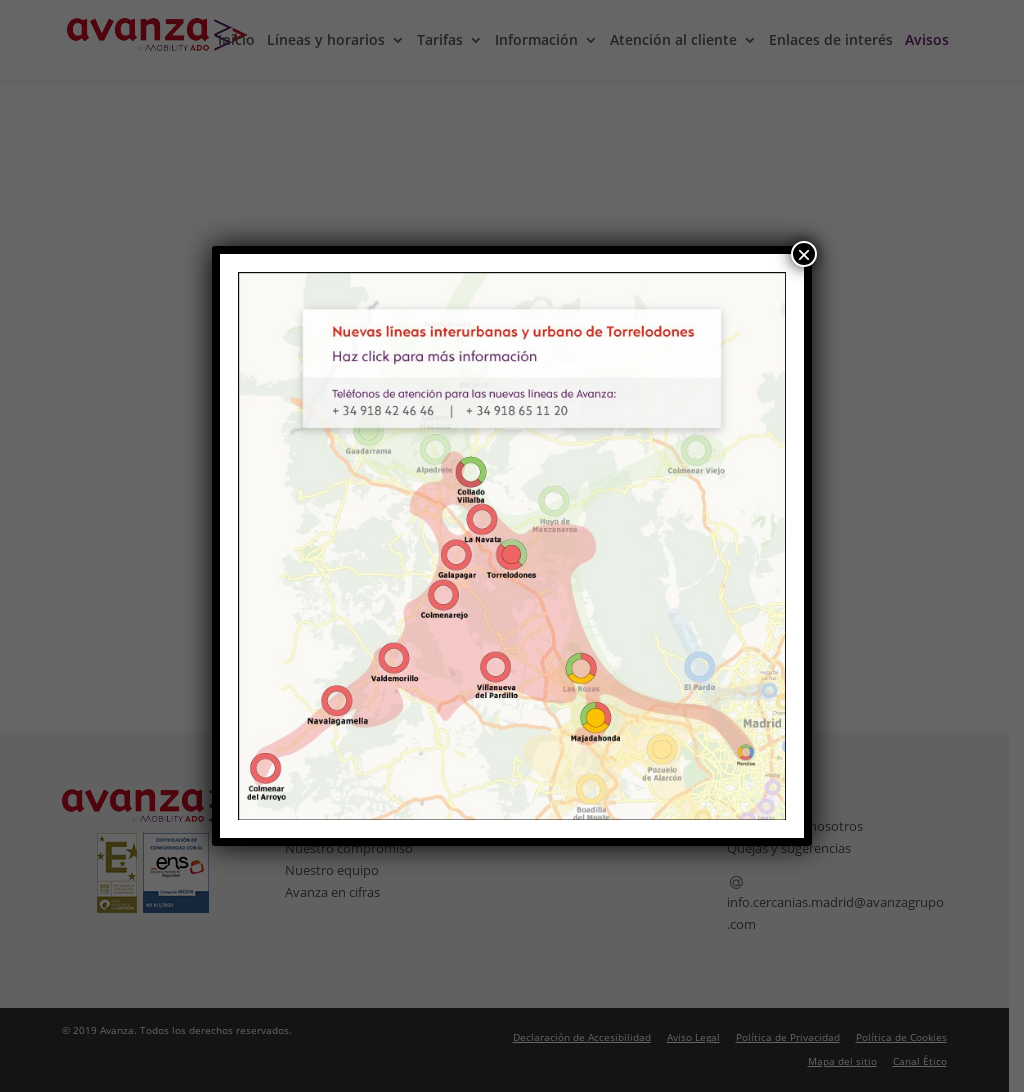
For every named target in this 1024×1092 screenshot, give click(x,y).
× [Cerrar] (804, 254)
